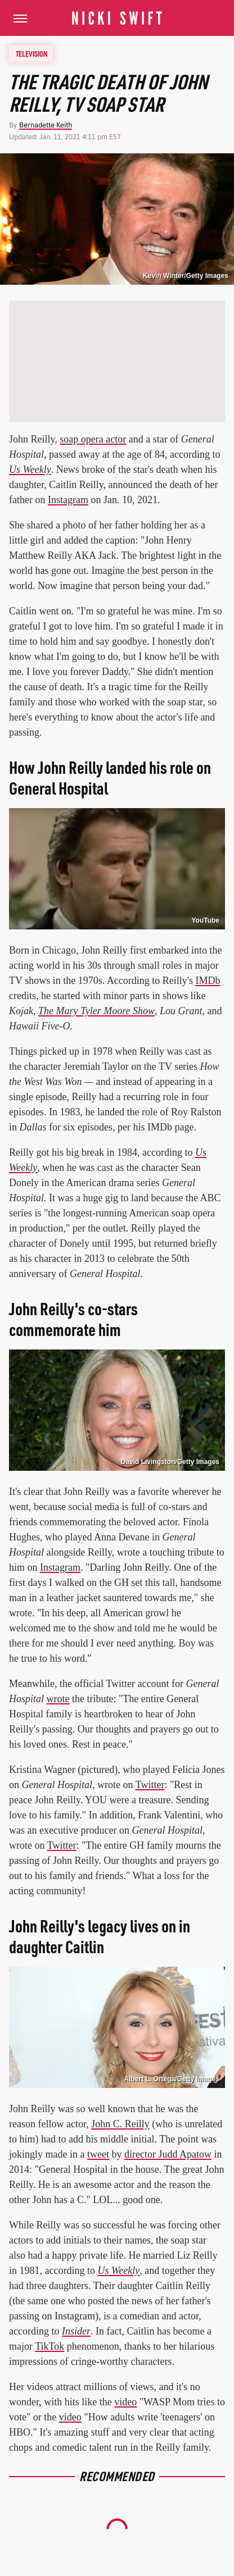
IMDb (207, 980)
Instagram (68, 499)
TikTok (49, 2346)
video (125, 2402)
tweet (98, 2154)
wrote (58, 1698)
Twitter (150, 1784)
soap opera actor (93, 439)
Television (31, 53)
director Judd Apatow (168, 2154)
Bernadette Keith (45, 125)
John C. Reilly (120, 2124)
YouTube (205, 920)
